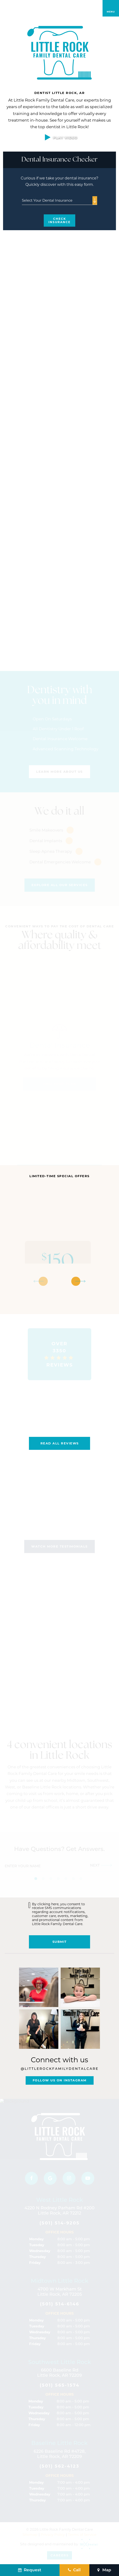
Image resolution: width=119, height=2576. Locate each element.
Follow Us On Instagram (60, 2080)
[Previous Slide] (41, 1281)
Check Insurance (59, 220)
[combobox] (59, 200)
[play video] (59, 137)
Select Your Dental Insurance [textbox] (47, 200)
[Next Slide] (78, 1281)
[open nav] (110, 8)
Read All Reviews (59, 1443)
